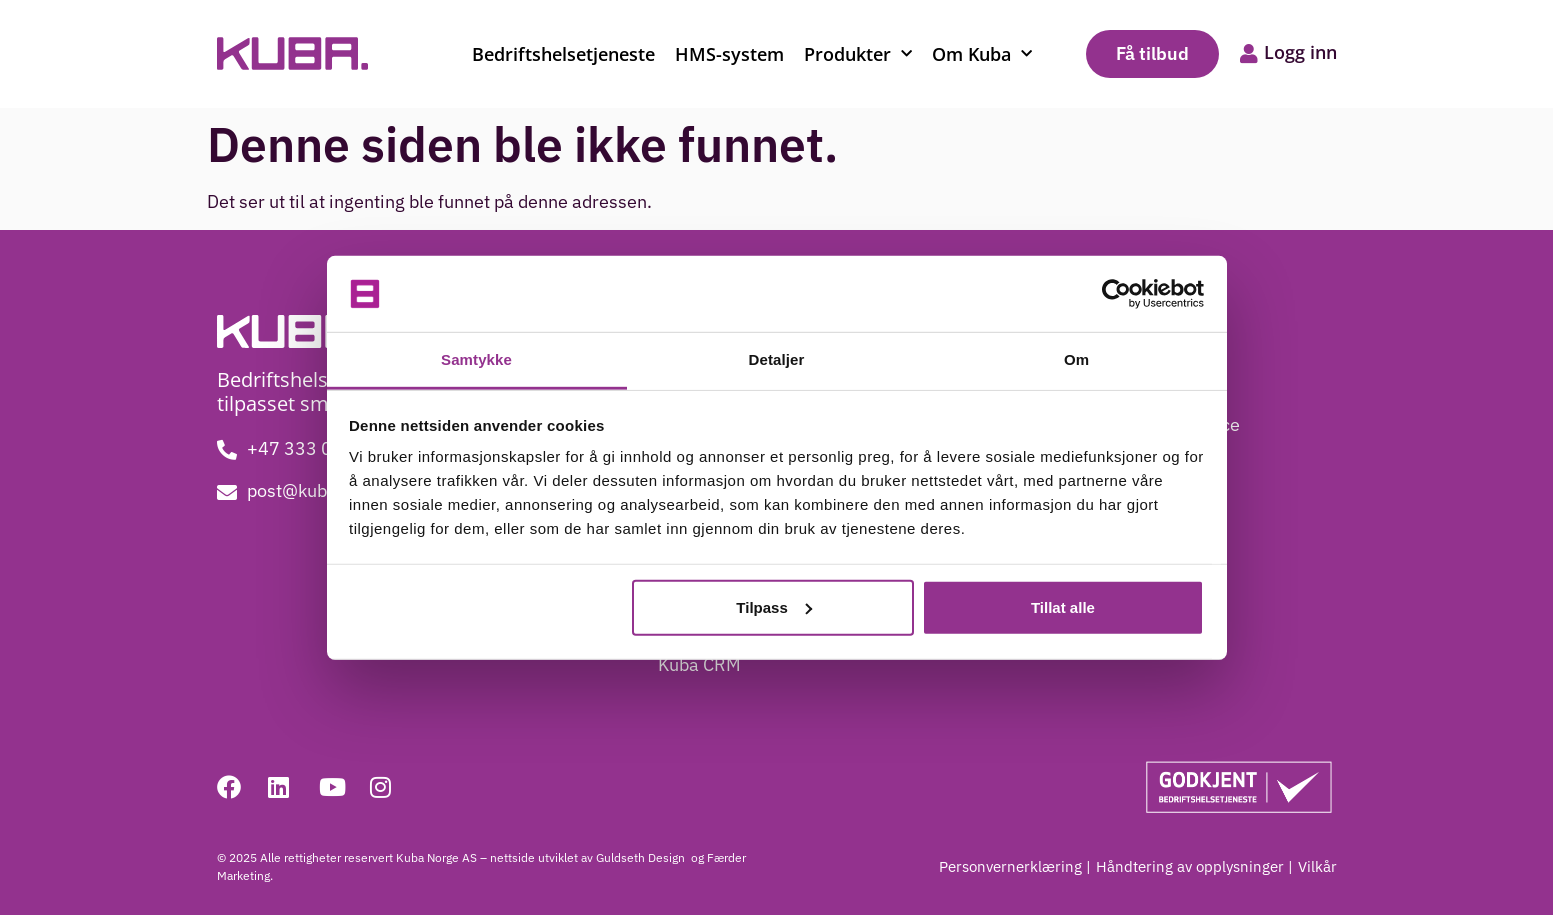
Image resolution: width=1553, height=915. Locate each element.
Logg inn (1300, 52)
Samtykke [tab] (476, 359)
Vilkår (1317, 866)
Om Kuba (982, 54)
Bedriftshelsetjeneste (563, 54)
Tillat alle (1063, 607)
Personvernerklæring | (1015, 866)
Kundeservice (1185, 424)
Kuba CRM (699, 664)
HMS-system (729, 54)
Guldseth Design (642, 857)
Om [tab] (1076, 359)
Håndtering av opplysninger (1190, 866)
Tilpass (773, 607)
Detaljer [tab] (777, 359)
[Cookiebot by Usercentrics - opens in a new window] (1116, 294)
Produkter (858, 54)
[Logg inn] (1249, 54)
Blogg (1153, 384)
